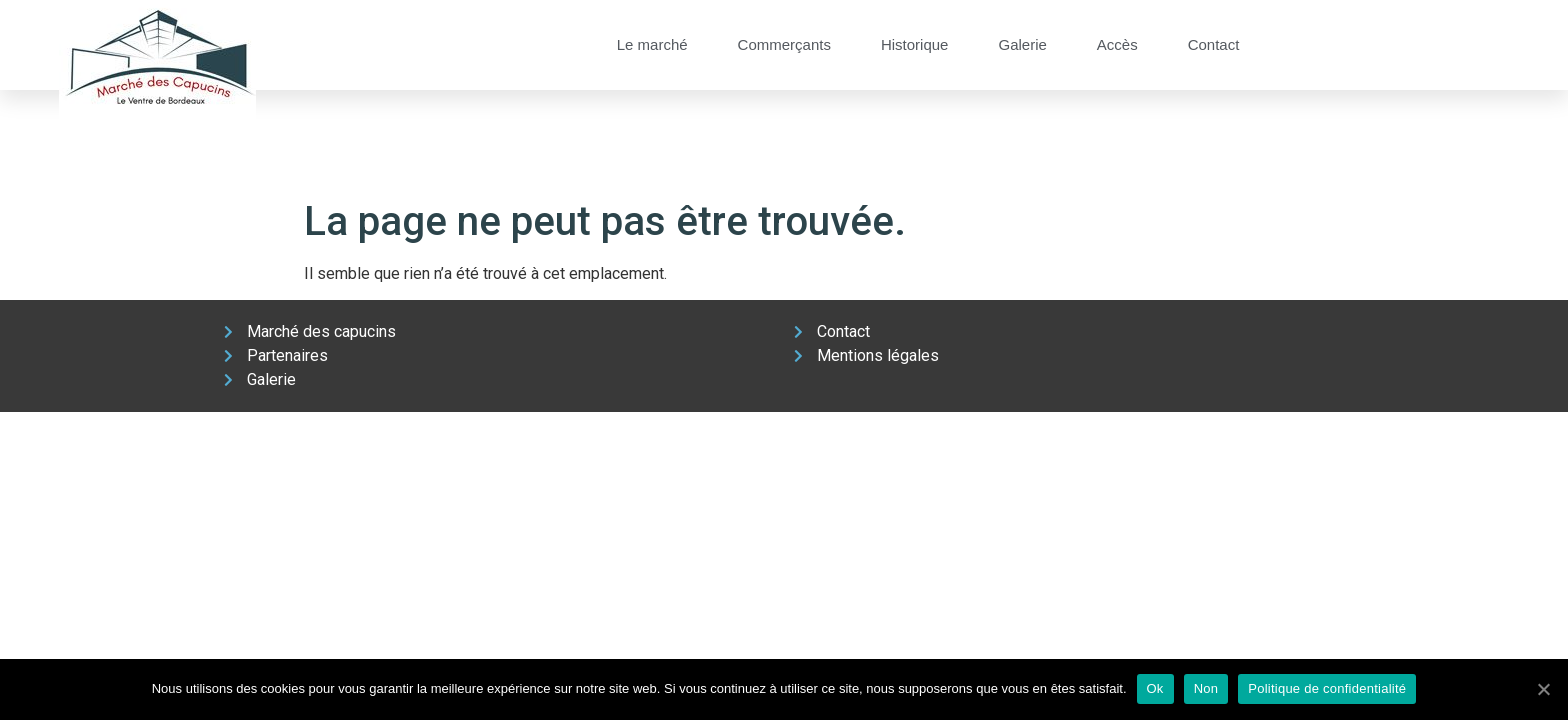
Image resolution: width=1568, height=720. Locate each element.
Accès (1117, 44)
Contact (1214, 44)
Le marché (652, 44)
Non (1206, 688)
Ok (1155, 688)
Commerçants (784, 44)
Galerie (1022, 44)
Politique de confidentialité (1327, 688)
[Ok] (1543, 689)
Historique (915, 44)
